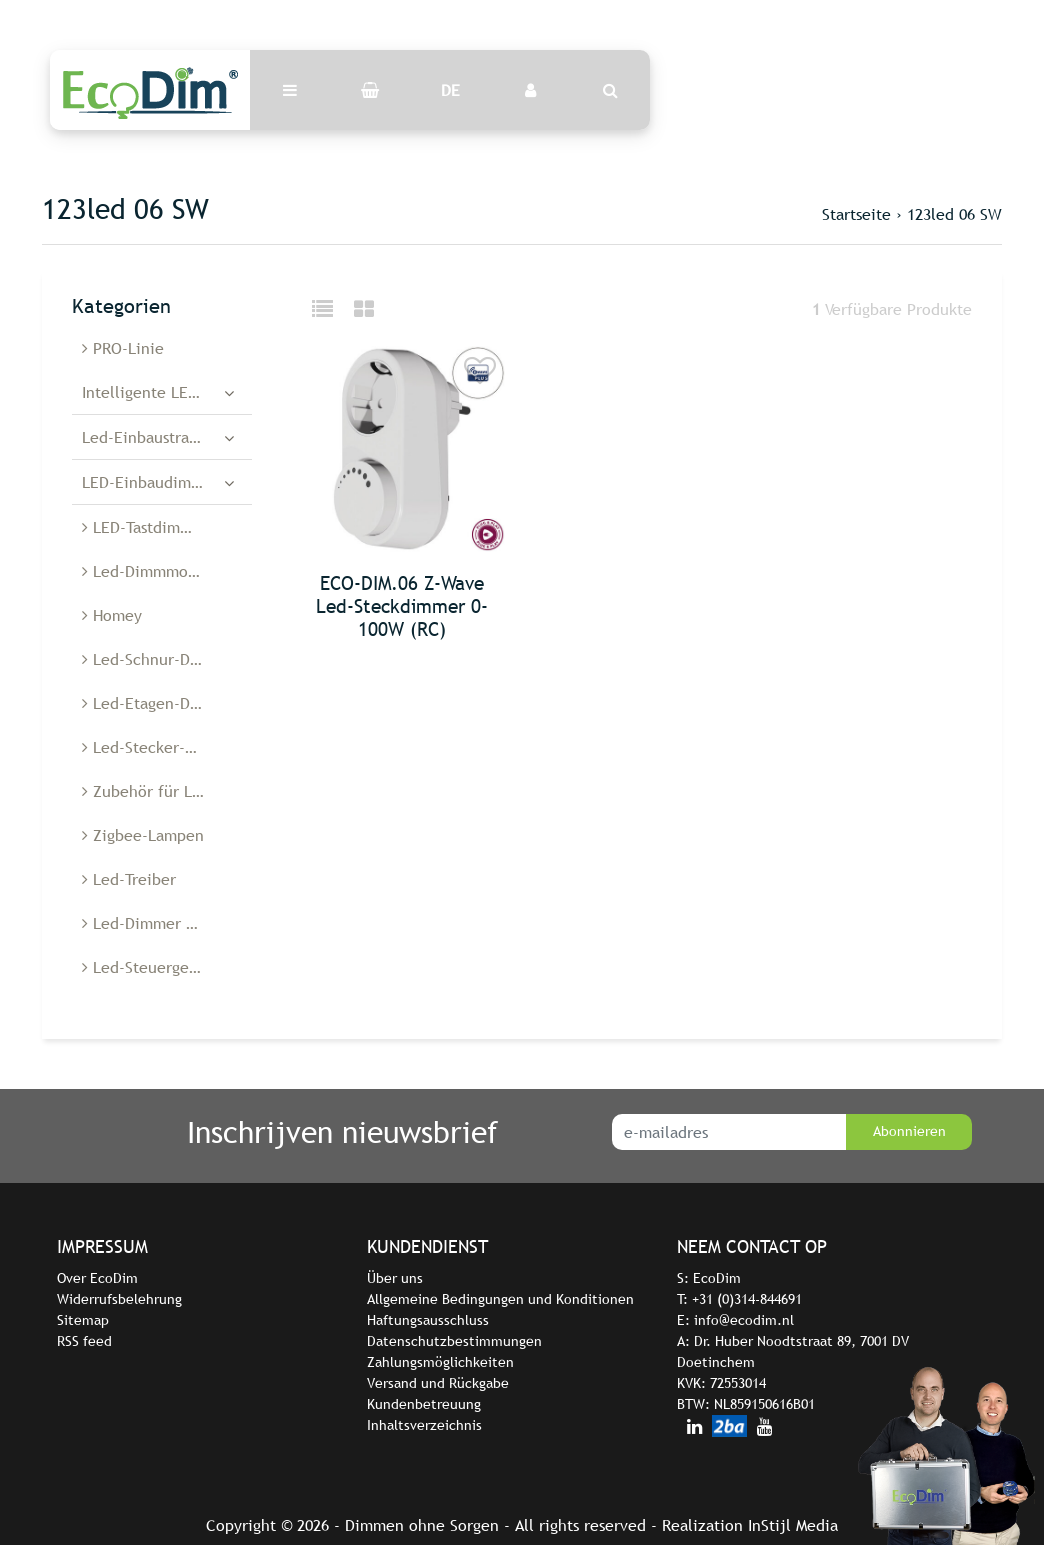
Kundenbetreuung (424, 1404)
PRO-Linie (123, 348)
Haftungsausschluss (428, 1320)
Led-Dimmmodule (151, 571)
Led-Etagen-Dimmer (159, 703)
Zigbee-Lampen (143, 835)
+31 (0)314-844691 (747, 1299)
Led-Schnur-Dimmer (159, 659)
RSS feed (84, 1341)
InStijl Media (793, 1525)
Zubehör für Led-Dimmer (167, 791)
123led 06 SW (954, 214)
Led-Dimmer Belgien (161, 923)
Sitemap (83, 1320)
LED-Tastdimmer (145, 527)
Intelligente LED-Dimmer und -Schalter (167, 392)
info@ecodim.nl (744, 1320)
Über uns (395, 1278)
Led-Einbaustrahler (150, 437)
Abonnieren (909, 1131)
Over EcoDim (97, 1278)
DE (450, 90)
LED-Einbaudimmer (150, 482)
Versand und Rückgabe (438, 1383)
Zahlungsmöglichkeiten (440, 1362)
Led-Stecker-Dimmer (161, 747)
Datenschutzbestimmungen (454, 1341)
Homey (112, 615)
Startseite (856, 214)
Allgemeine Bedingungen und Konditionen (500, 1299)
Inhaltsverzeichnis (424, 1425)
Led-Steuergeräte (150, 967)
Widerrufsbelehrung (119, 1299)
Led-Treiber (129, 879)
